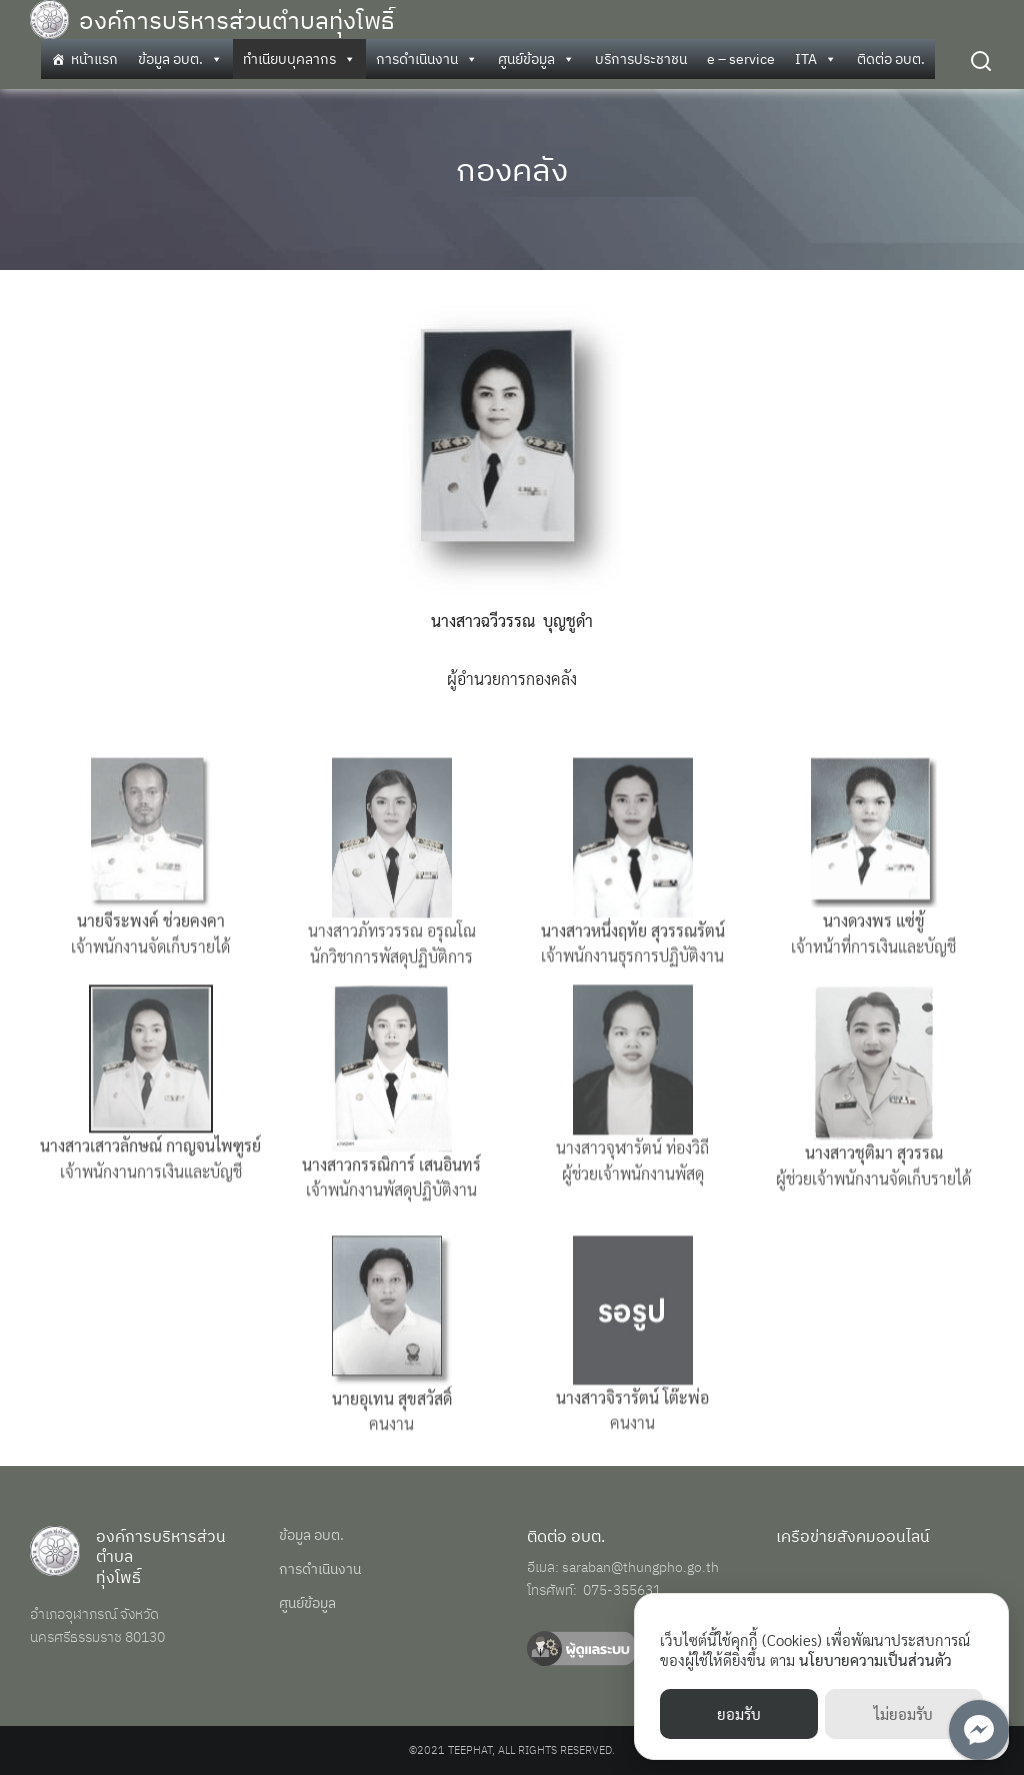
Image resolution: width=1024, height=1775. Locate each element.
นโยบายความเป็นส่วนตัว (875, 1659)
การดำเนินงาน (427, 59)
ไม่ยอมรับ (903, 1713)
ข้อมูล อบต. (180, 59)
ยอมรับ (739, 1713)
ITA (816, 59)
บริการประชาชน (641, 59)
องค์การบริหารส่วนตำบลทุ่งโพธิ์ (236, 20)
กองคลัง (512, 169)
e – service (741, 59)
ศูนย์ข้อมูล (536, 59)
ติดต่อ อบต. (891, 59)
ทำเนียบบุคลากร (299, 59)
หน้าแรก (94, 59)
